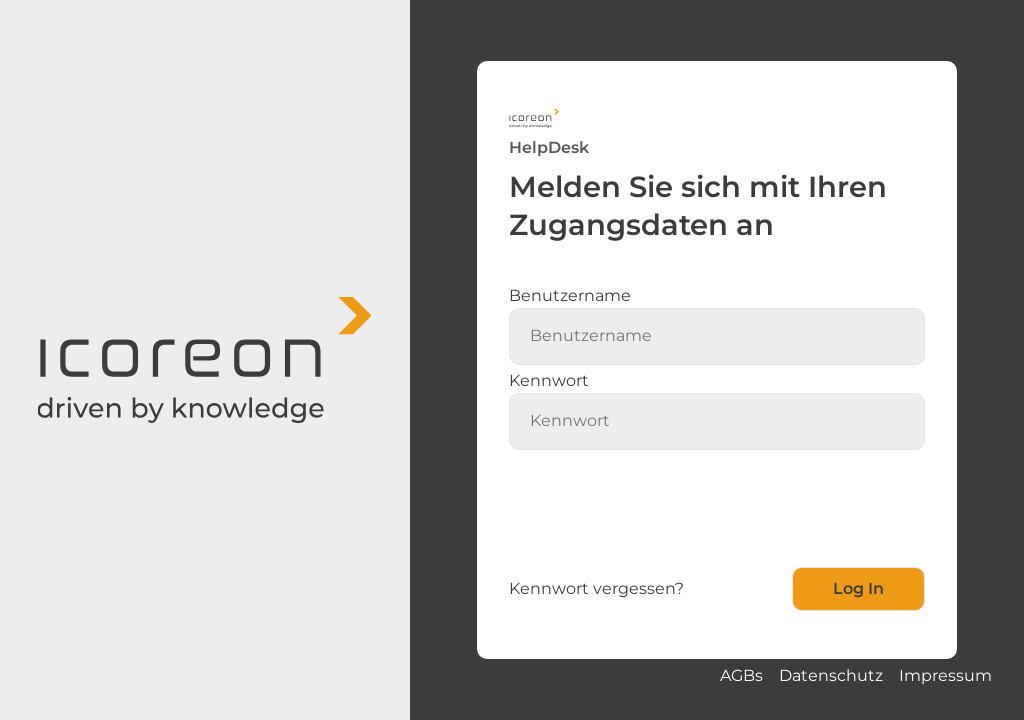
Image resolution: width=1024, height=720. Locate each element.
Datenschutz (831, 675)
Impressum (945, 675)
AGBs (741, 675)
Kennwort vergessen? (596, 588)
